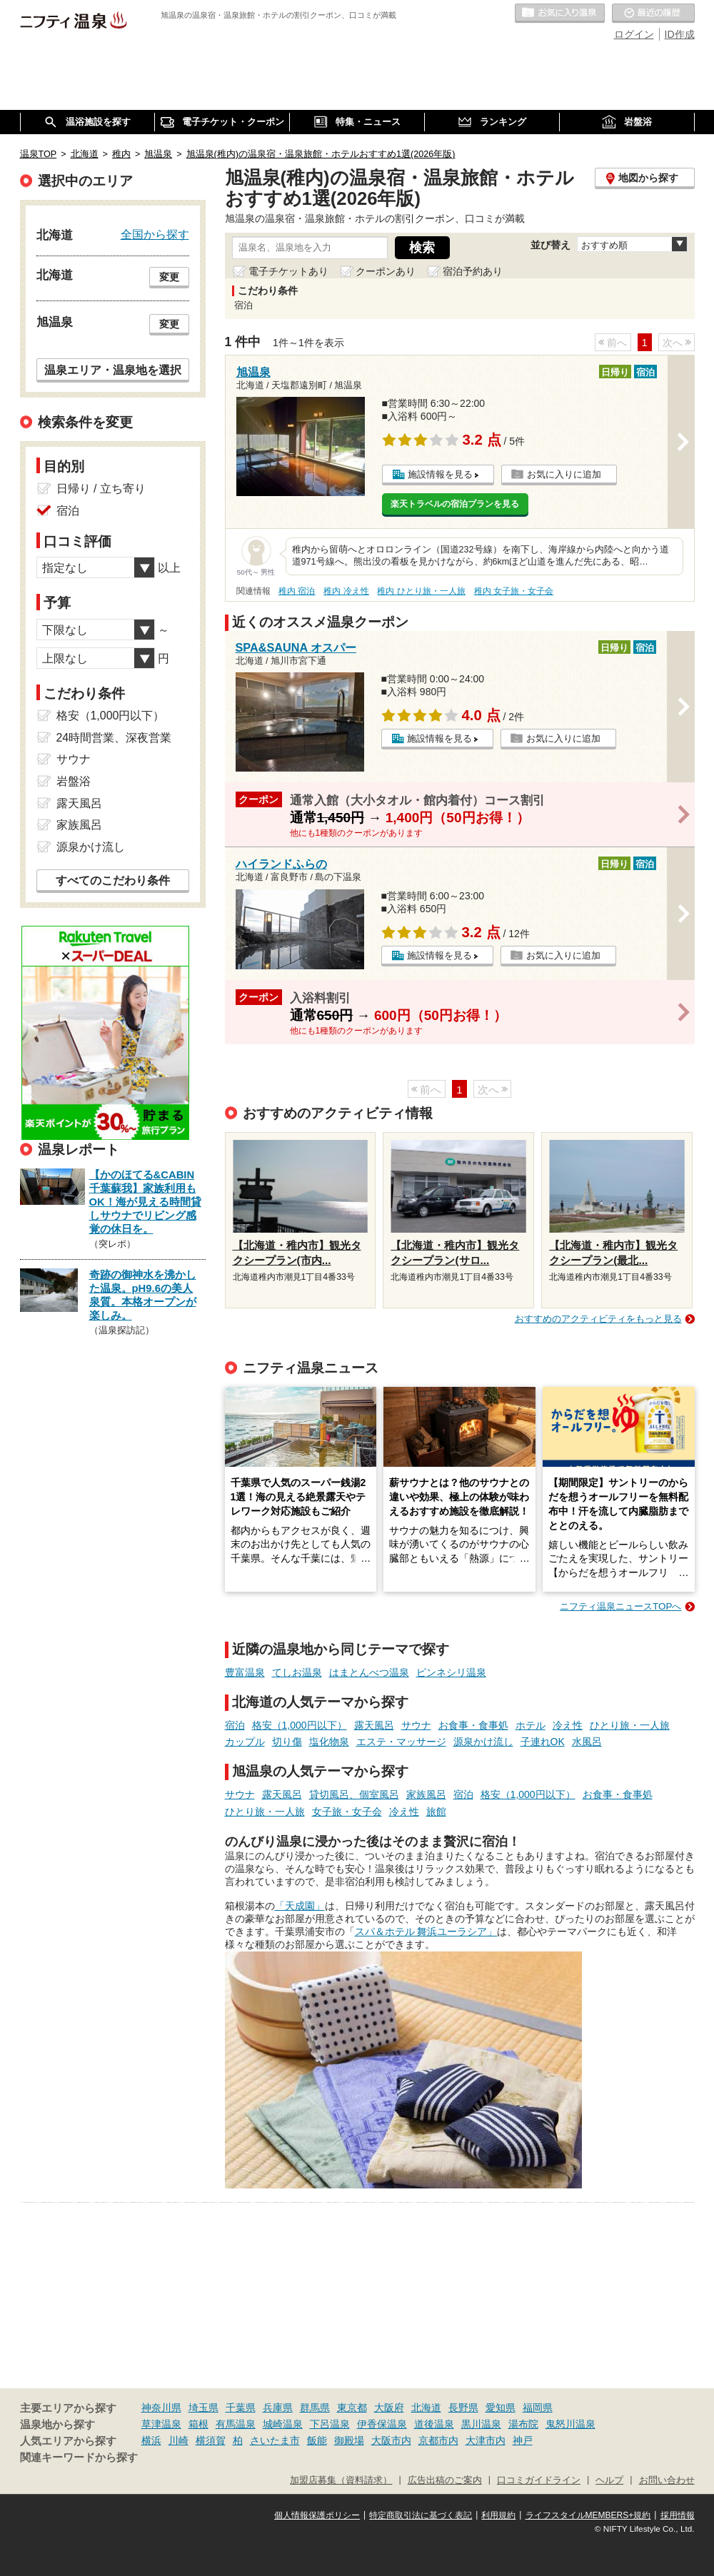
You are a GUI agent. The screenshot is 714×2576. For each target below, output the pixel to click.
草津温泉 (161, 2424)
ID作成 (680, 34)
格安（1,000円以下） (299, 1725)
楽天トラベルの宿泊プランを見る (455, 504)
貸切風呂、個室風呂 (354, 1794)
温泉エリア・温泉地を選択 (112, 369)
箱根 (198, 2424)
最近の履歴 (653, 14)
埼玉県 (203, 2407)
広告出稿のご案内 (445, 2480)
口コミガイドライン (538, 2480)
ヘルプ (609, 2480)
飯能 (317, 2440)
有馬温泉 (236, 2424)
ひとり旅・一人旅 (630, 1725)
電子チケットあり (288, 271)
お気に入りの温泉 (560, 14)
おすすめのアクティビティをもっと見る (598, 1318)
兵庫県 (278, 2407)
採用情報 (677, 2515)
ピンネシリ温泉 (451, 1672)
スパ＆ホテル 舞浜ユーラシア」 (426, 1931)
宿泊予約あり (473, 271)
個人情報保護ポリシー (317, 2515)
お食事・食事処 (473, 1725)
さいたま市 (275, 2440)
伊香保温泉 (382, 2424)
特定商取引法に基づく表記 (420, 2515)
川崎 (178, 2440)
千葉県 (241, 2407)
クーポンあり (386, 271)
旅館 (436, 1811)
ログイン (634, 34)
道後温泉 (434, 2424)
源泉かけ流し (483, 1741)
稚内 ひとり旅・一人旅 (421, 591)
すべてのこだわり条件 (113, 880)
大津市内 (486, 2440)
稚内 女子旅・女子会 (513, 591)
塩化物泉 (329, 1741)
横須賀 (211, 2440)
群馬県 (315, 2407)
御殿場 (349, 2440)
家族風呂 (426, 1794)
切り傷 (287, 1741)
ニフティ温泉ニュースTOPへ (620, 1606)
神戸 (523, 2440)
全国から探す (155, 234)
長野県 (463, 2407)
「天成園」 (300, 1905)
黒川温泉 (481, 2424)
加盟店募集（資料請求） (341, 2480)
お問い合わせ (667, 2480)
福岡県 (538, 2407)
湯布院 (523, 2424)
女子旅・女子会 (347, 1811)
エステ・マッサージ (401, 1741)
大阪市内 (391, 2440)
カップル (245, 1741)
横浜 (151, 2440)
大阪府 (389, 2407)
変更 (169, 277)
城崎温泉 (283, 2424)
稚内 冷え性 (345, 591)
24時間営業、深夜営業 (114, 738)
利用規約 (498, 2515)
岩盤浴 (73, 781)
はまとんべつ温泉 (369, 1672)
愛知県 (501, 2407)
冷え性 (568, 1725)
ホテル (530, 1725)
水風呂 (587, 1741)
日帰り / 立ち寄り (101, 489)
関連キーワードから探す (79, 2457)
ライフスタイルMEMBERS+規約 (588, 2515)
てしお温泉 (297, 1672)
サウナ (416, 1725)
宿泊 (235, 1725)
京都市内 (438, 2440)
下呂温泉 (330, 2424)
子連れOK (543, 1741)
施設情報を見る (440, 474)
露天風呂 (374, 1725)
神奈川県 (161, 2407)
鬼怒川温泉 (570, 2424)
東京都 (352, 2407)
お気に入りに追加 (564, 474)
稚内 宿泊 (296, 591)
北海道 (426, 2407)
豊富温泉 (245, 1672)
